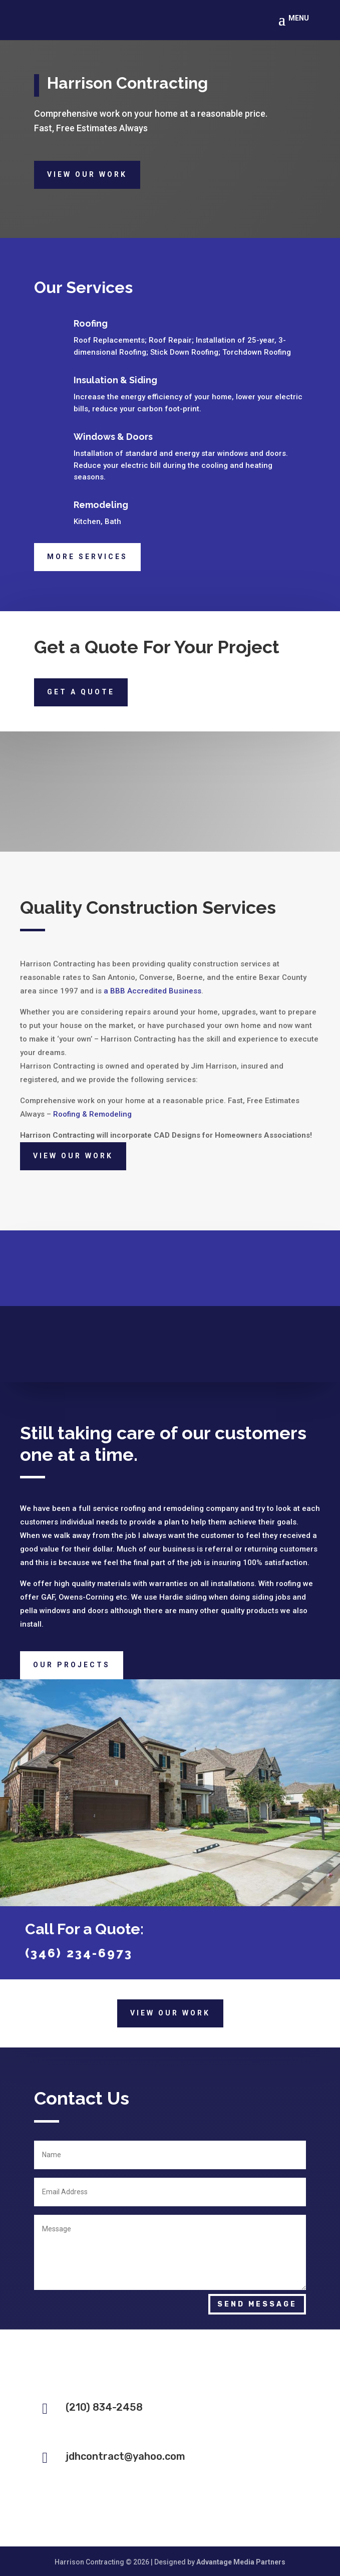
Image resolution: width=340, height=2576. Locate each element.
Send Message (257, 2304)
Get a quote (81, 692)
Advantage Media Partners (240, 2562)
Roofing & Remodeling (92, 1114)
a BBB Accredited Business (152, 990)
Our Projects (71, 1665)
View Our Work (87, 174)
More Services (87, 557)
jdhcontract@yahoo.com (125, 2456)
